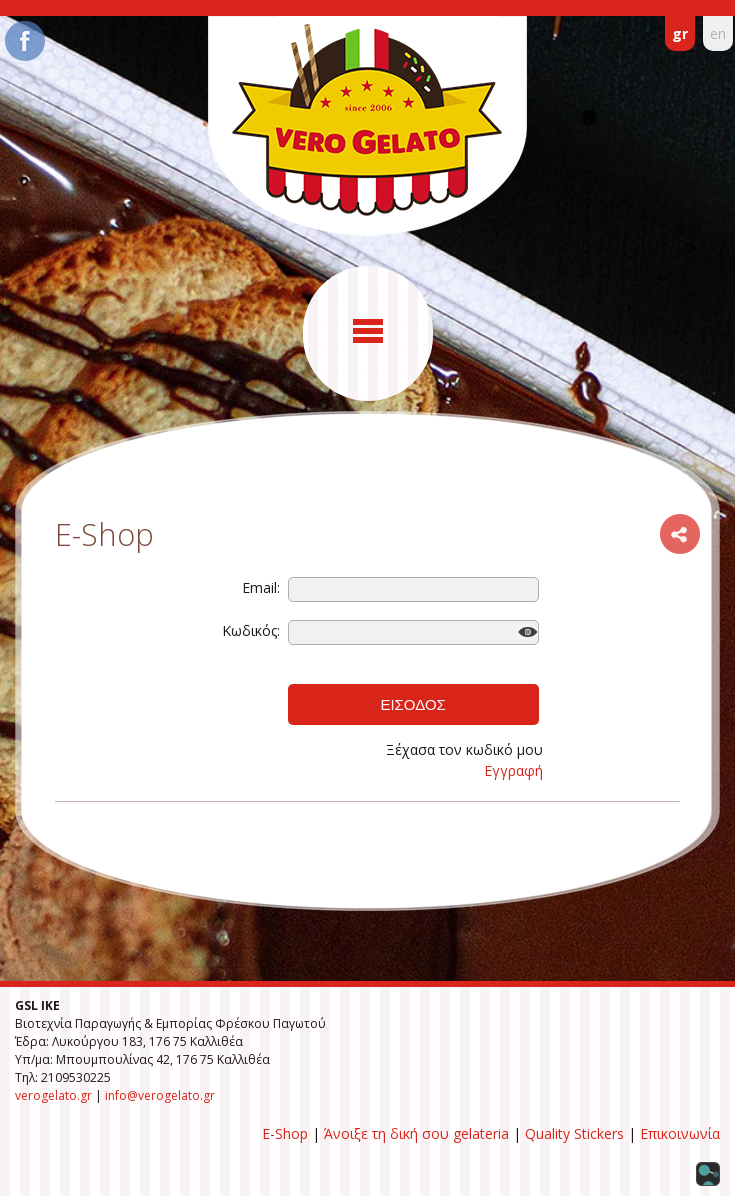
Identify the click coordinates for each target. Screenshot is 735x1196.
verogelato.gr (53, 1095)
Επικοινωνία (680, 1133)
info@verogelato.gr (160, 1095)
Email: (261, 587)
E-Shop (285, 1133)
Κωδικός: (251, 630)
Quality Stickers (574, 1133)
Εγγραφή (513, 770)
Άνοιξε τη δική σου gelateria (416, 1133)
